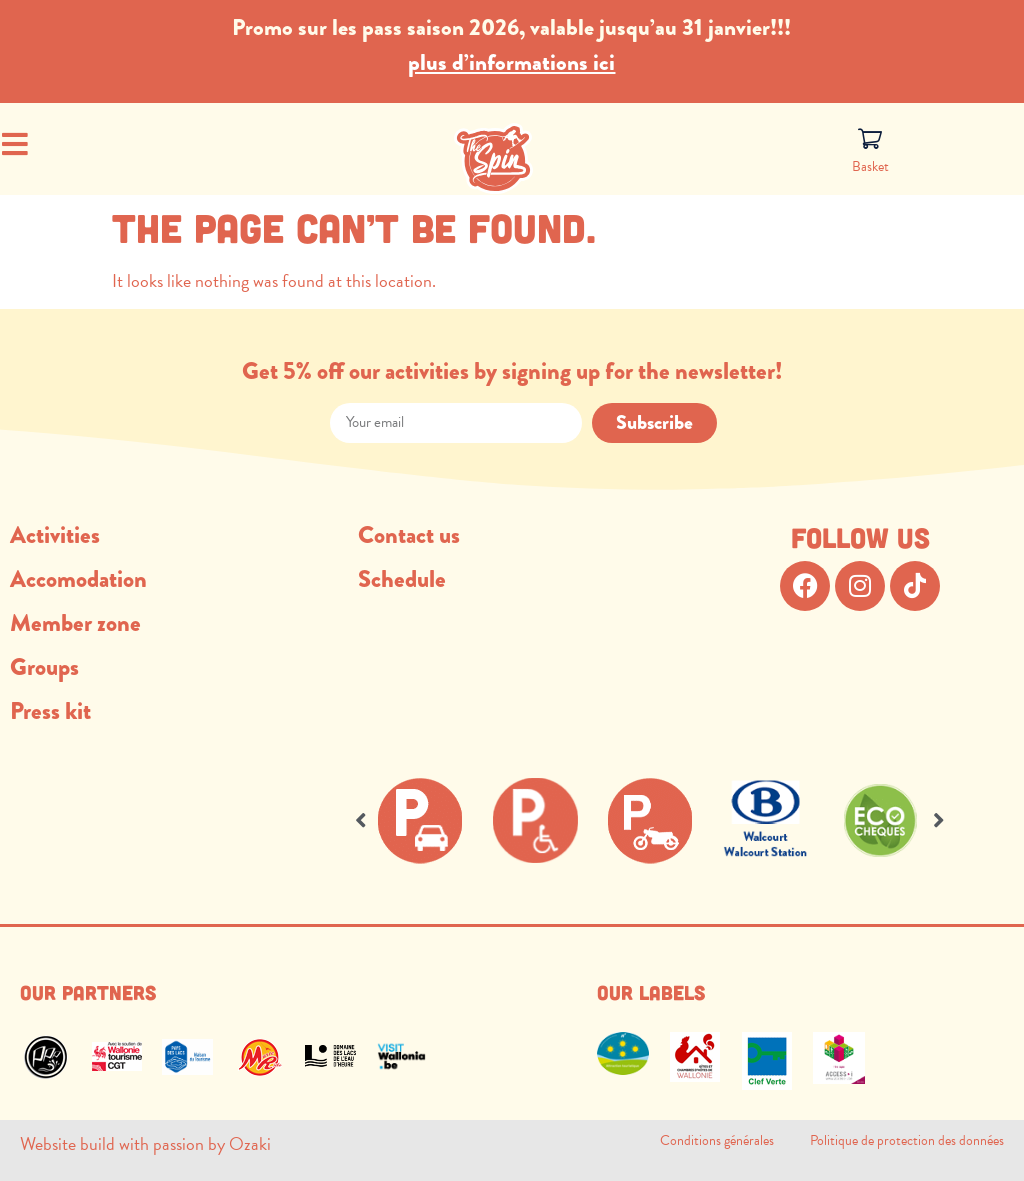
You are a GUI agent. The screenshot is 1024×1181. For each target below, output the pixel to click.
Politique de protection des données (907, 1140)
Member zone (75, 622)
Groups (44, 666)
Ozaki (250, 1143)
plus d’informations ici (511, 62)
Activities (55, 534)
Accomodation (78, 578)
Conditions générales (735, 1140)
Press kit (50, 710)
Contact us (409, 534)
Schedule (402, 578)
